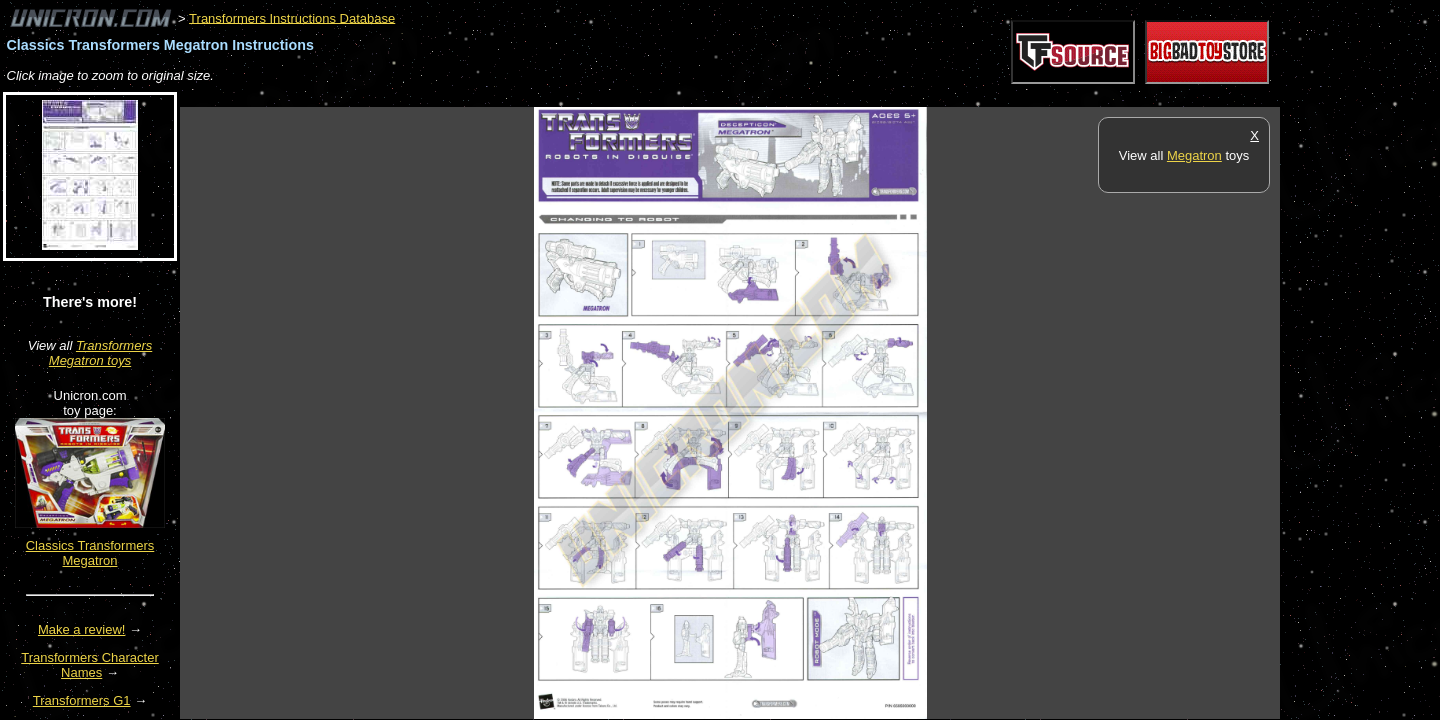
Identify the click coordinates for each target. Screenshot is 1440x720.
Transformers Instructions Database (292, 17)
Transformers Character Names (90, 665)
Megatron (1194, 155)
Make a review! (81, 629)
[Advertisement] (544, 96)
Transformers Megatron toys (100, 353)
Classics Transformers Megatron (90, 553)
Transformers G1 (82, 700)
